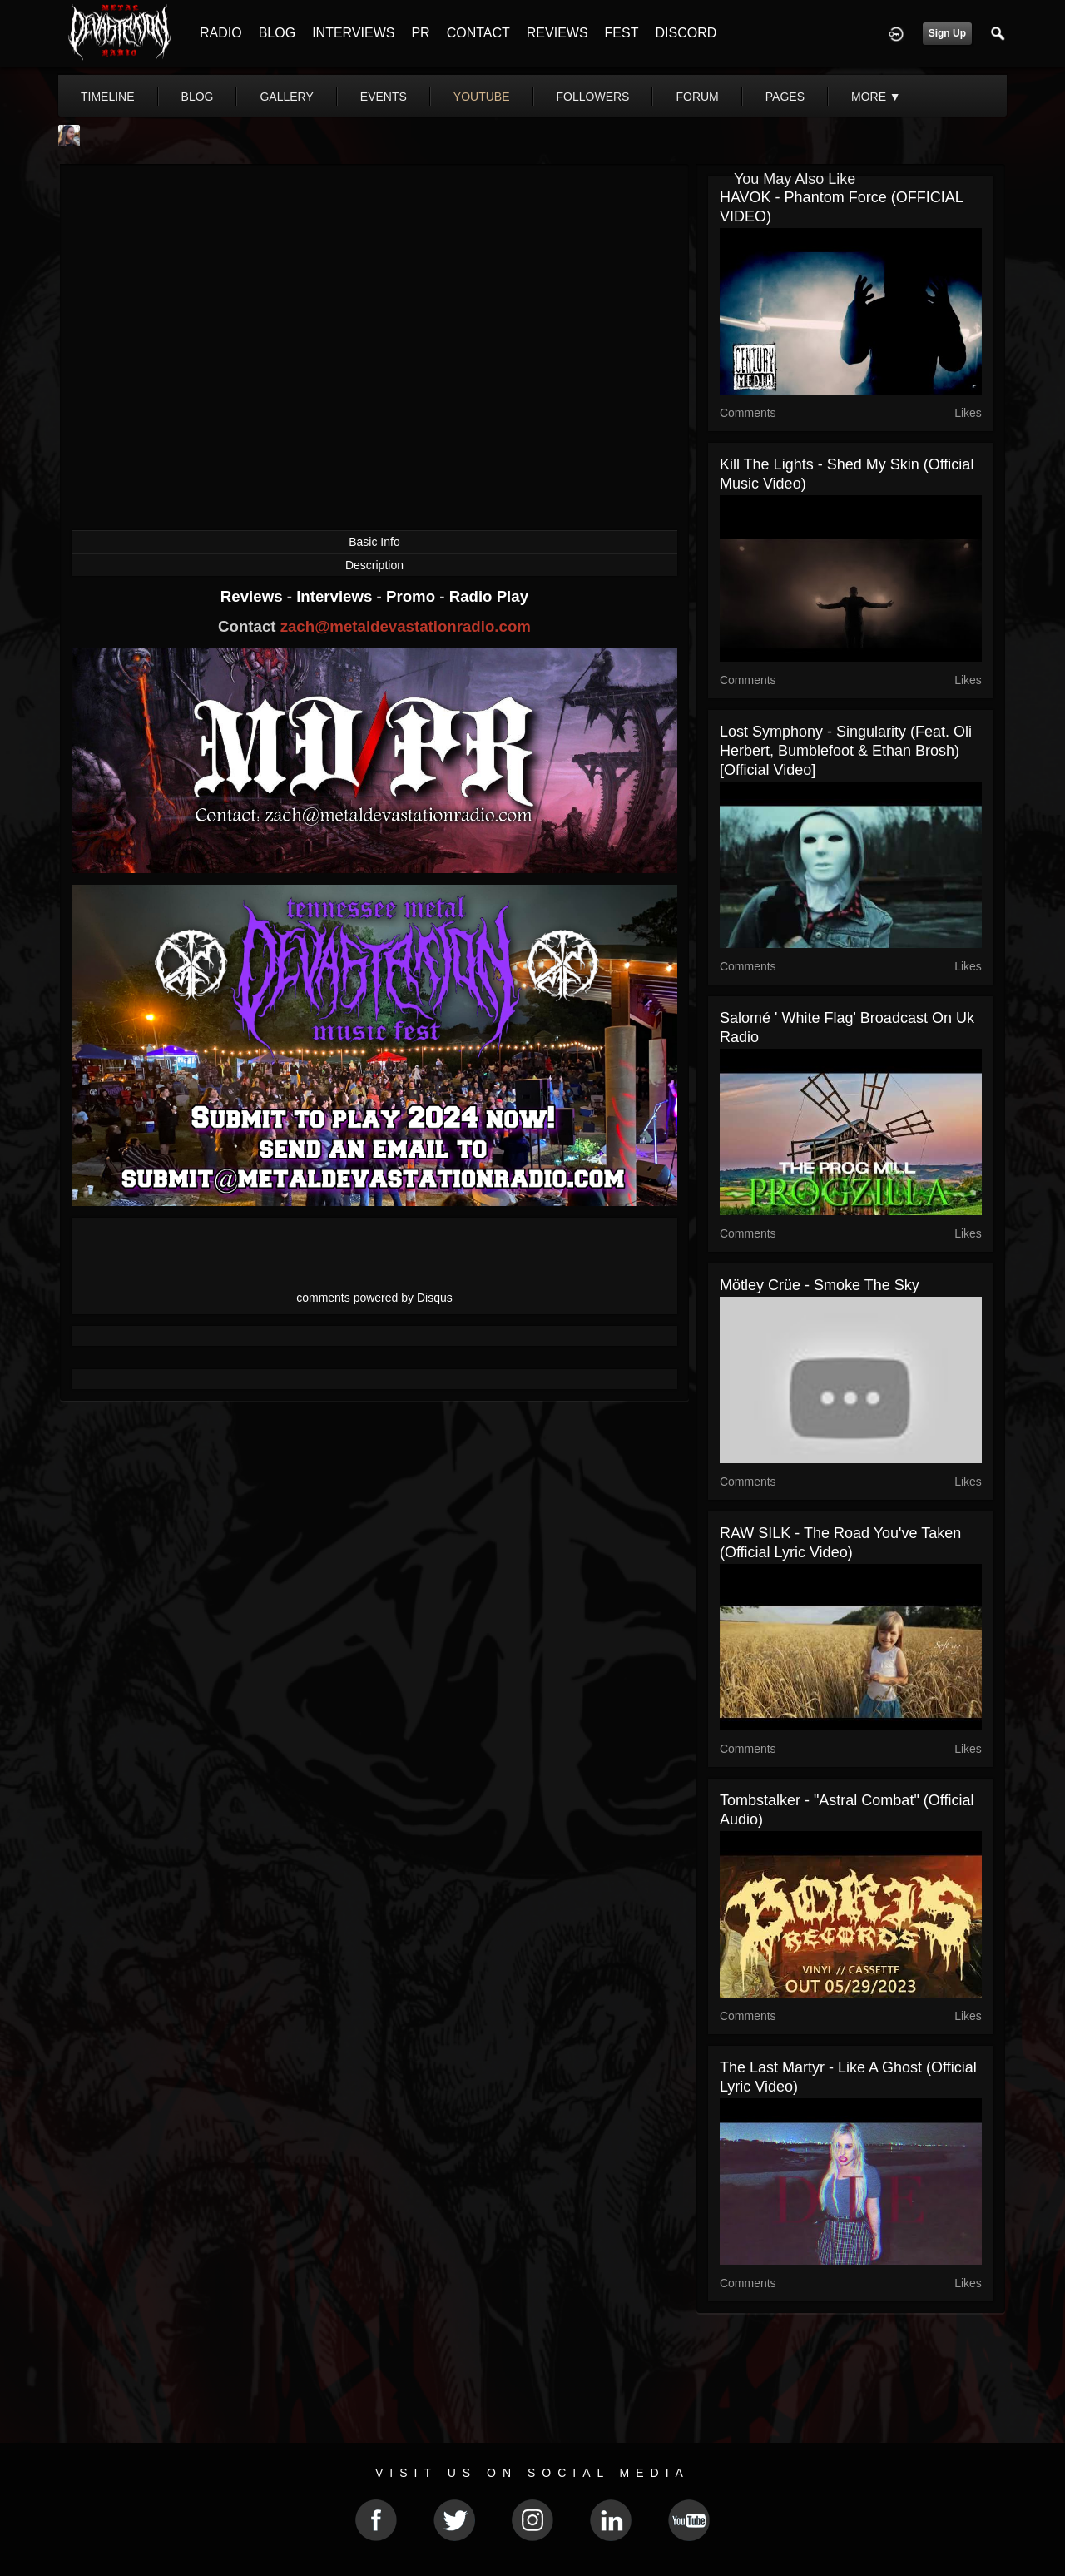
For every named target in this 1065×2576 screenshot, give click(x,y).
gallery (286, 96)
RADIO (221, 33)
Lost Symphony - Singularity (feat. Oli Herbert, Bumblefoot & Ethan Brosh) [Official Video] (846, 750)
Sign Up (947, 33)
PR (420, 33)
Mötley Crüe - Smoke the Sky (819, 1285)
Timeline (108, 96)
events (383, 96)
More (876, 96)
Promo (412, 596)
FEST (622, 33)
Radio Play (488, 596)
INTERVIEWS (353, 33)
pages (785, 96)
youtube (481, 96)
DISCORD (685, 33)
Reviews (253, 596)
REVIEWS (557, 33)
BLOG (277, 33)
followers (593, 96)
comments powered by (374, 1297)
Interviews (336, 596)
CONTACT (478, 33)
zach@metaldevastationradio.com (405, 626)
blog (197, 96)
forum (697, 96)
